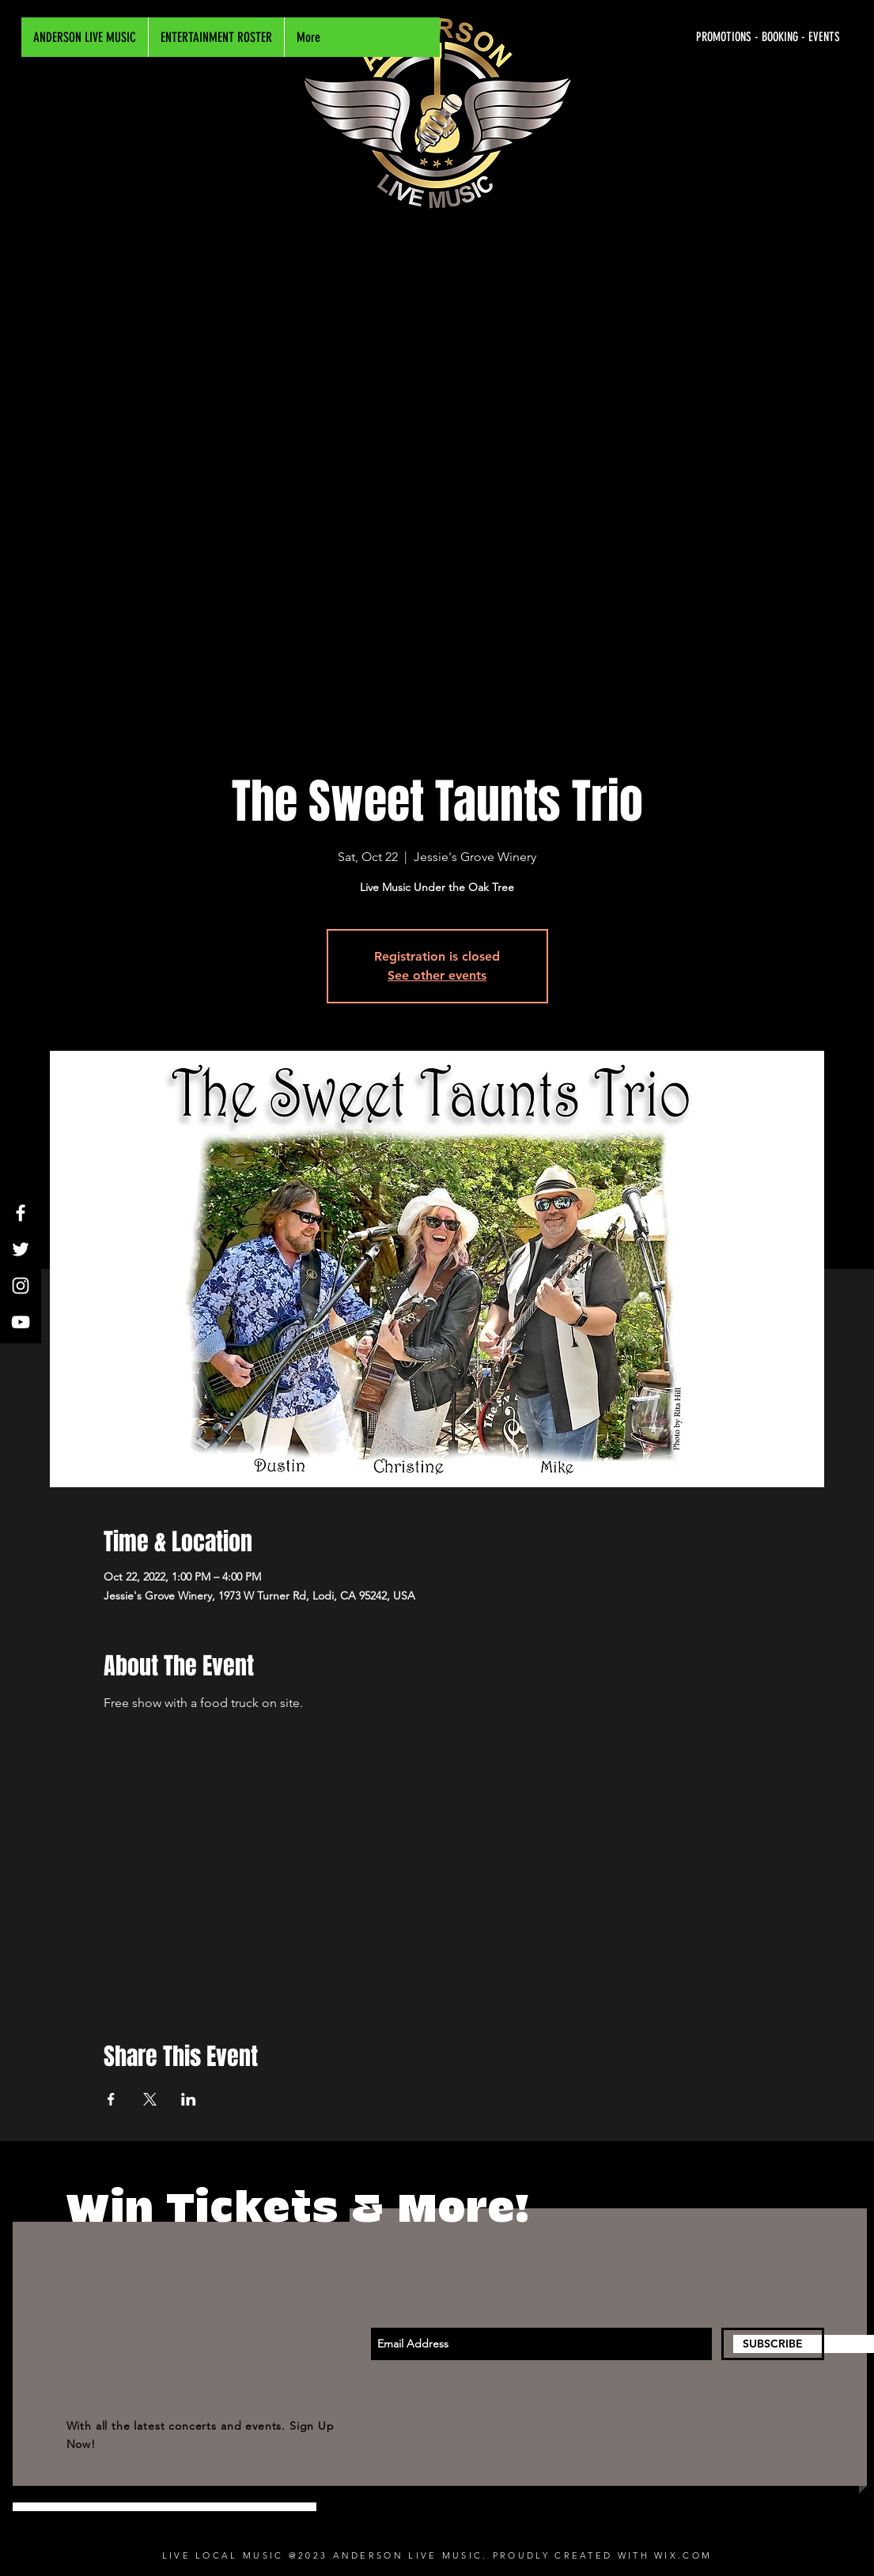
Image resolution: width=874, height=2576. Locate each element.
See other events (437, 975)
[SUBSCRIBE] (772, 2344)
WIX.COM (683, 2555)
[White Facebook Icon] (20, 1213)
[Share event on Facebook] (111, 2099)
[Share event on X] (149, 2099)
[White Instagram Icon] (20, 1286)
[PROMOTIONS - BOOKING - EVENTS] (690, 37)
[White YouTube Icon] (20, 1322)
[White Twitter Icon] (20, 1249)
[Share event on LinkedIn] (188, 2099)
